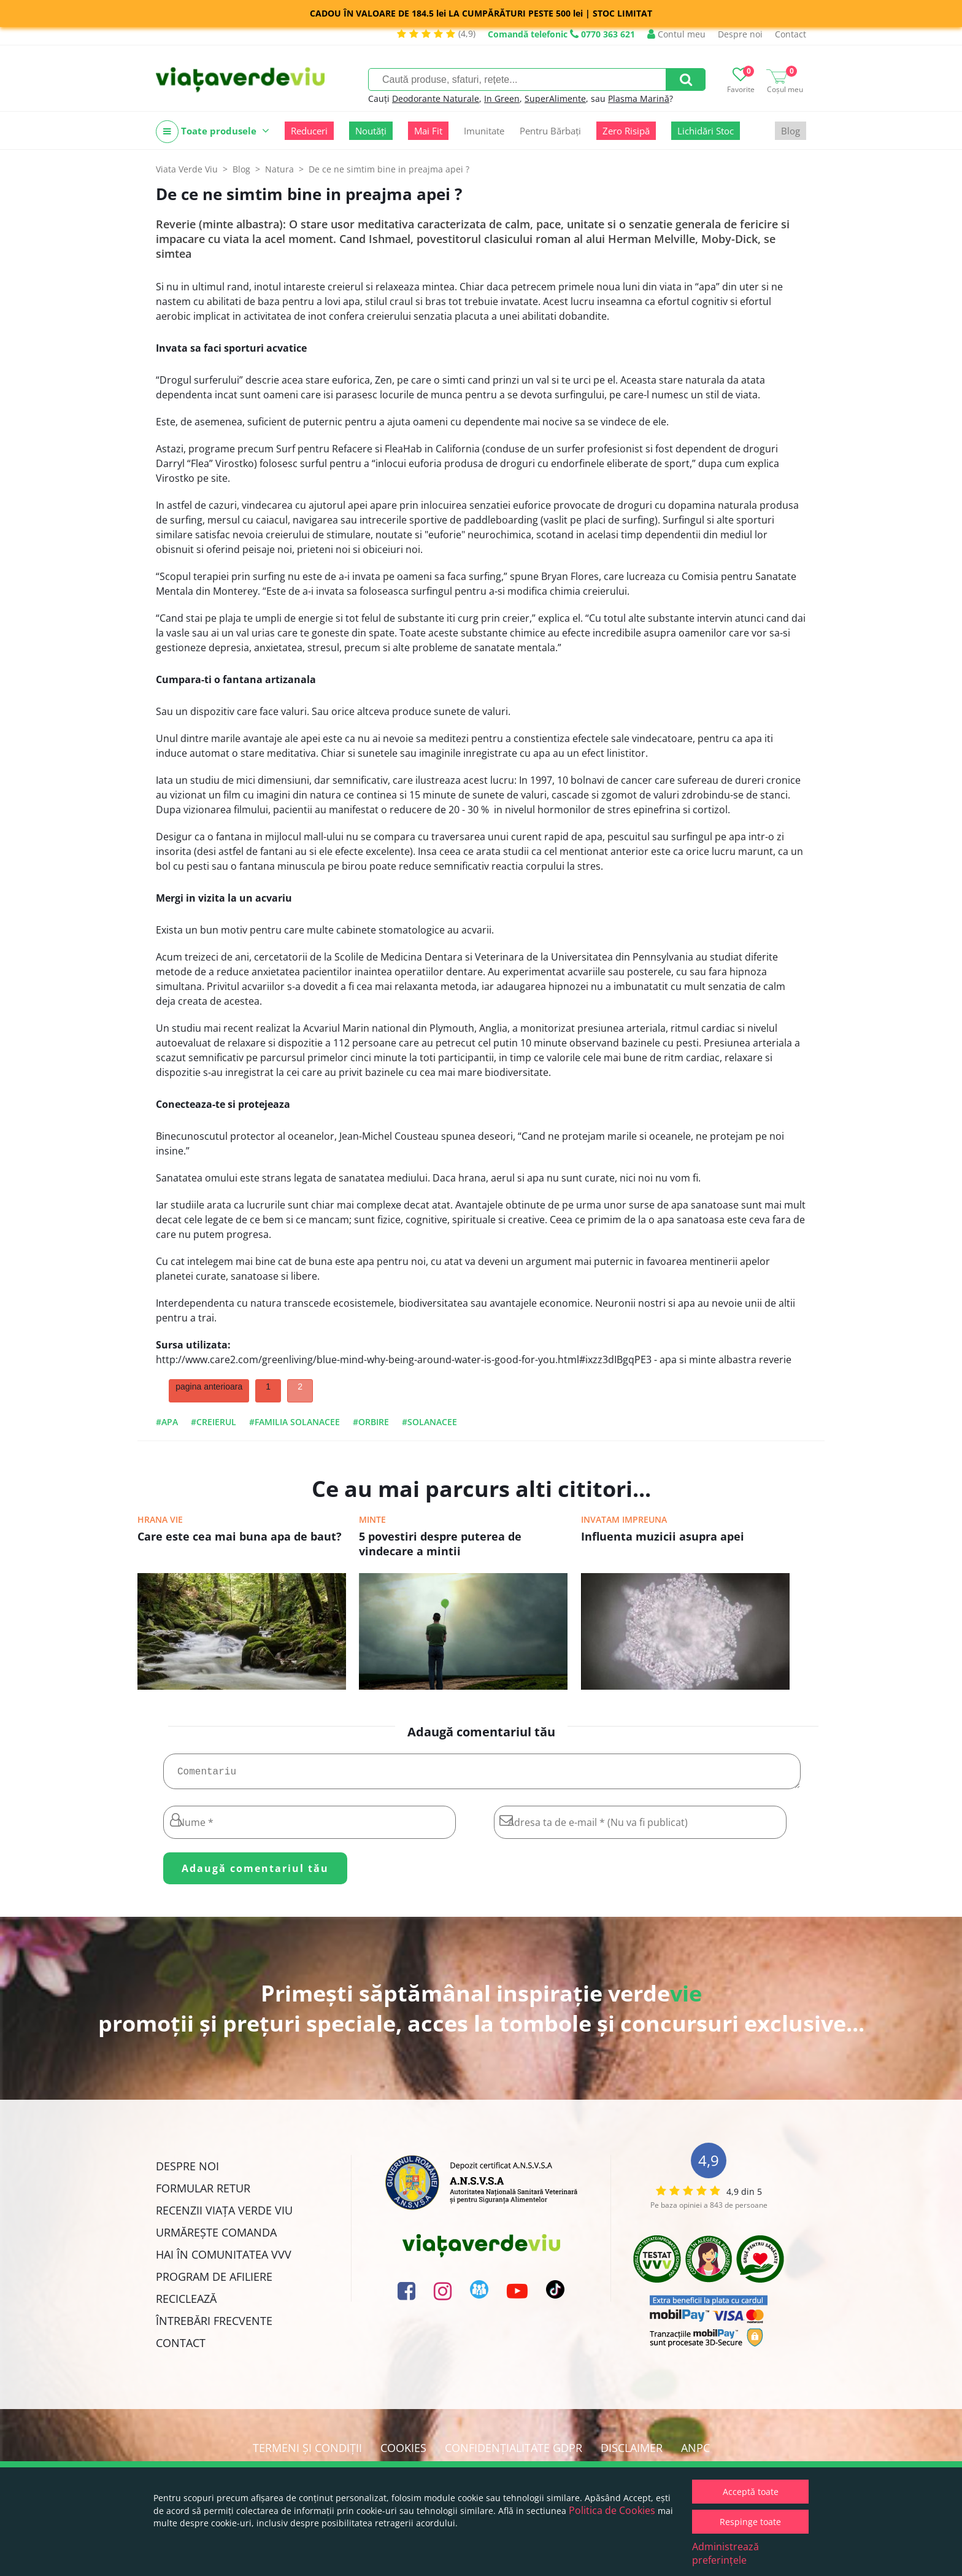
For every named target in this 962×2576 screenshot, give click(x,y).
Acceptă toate (751, 2491)
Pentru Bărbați (550, 131)
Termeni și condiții (307, 2452)
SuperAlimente (555, 98)
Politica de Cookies (612, 2510)
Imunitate (484, 131)
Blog (790, 131)
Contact (790, 34)
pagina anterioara (208, 1386)
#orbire (371, 1422)
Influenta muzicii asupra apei (662, 1536)
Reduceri (309, 131)
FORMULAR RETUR (203, 2193)
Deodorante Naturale (435, 98)
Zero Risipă (626, 131)
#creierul (213, 1422)
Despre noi (740, 34)
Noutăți (371, 131)
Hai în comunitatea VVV (223, 2259)
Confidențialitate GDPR (513, 2452)
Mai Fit (428, 131)
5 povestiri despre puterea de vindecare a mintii (440, 1543)
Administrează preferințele (725, 2553)
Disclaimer (632, 2452)
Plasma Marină (638, 98)
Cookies (403, 2452)
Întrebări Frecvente (214, 2325)
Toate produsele (212, 131)
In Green (502, 98)
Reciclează (186, 2303)
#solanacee (429, 1422)
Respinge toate (750, 2522)
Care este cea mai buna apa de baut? (239, 1536)
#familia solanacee (294, 1422)
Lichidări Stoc (705, 131)
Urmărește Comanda (216, 2237)
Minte (372, 1519)
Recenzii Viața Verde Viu (224, 2215)
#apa (167, 1422)
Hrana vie (160, 1519)
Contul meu (676, 34)
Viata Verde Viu (187, 169)
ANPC (695, 2452)
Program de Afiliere (214, 2281)
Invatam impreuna (624, 1519)
